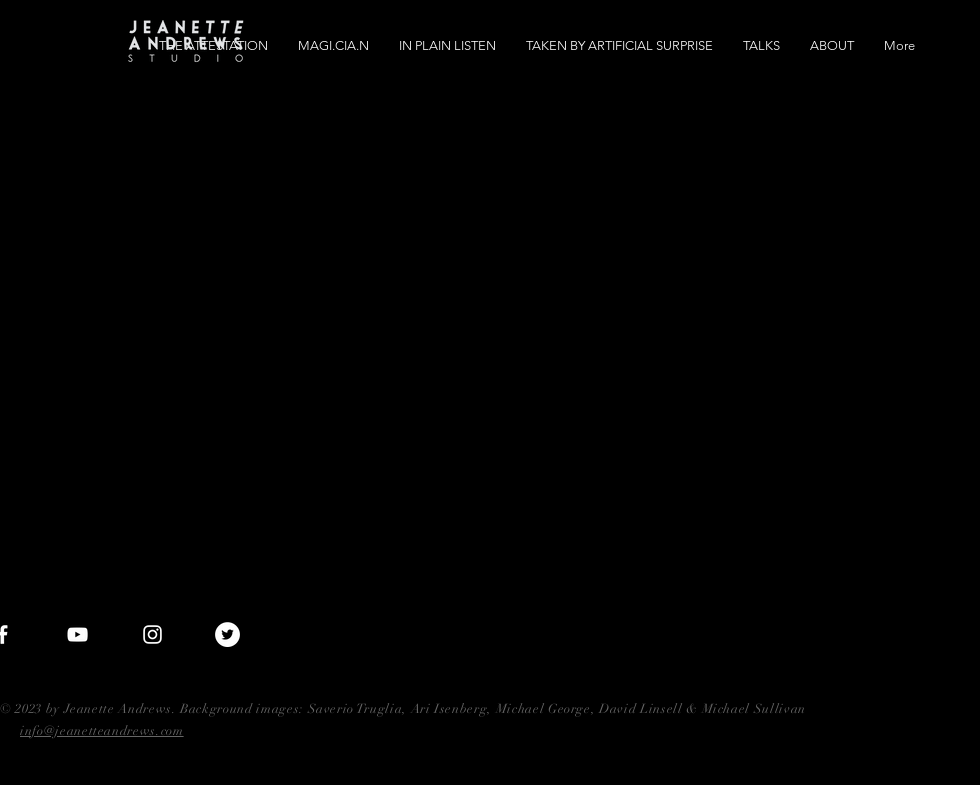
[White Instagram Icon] (152, 634)
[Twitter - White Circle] (227, 634)
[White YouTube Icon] (77, 634)
